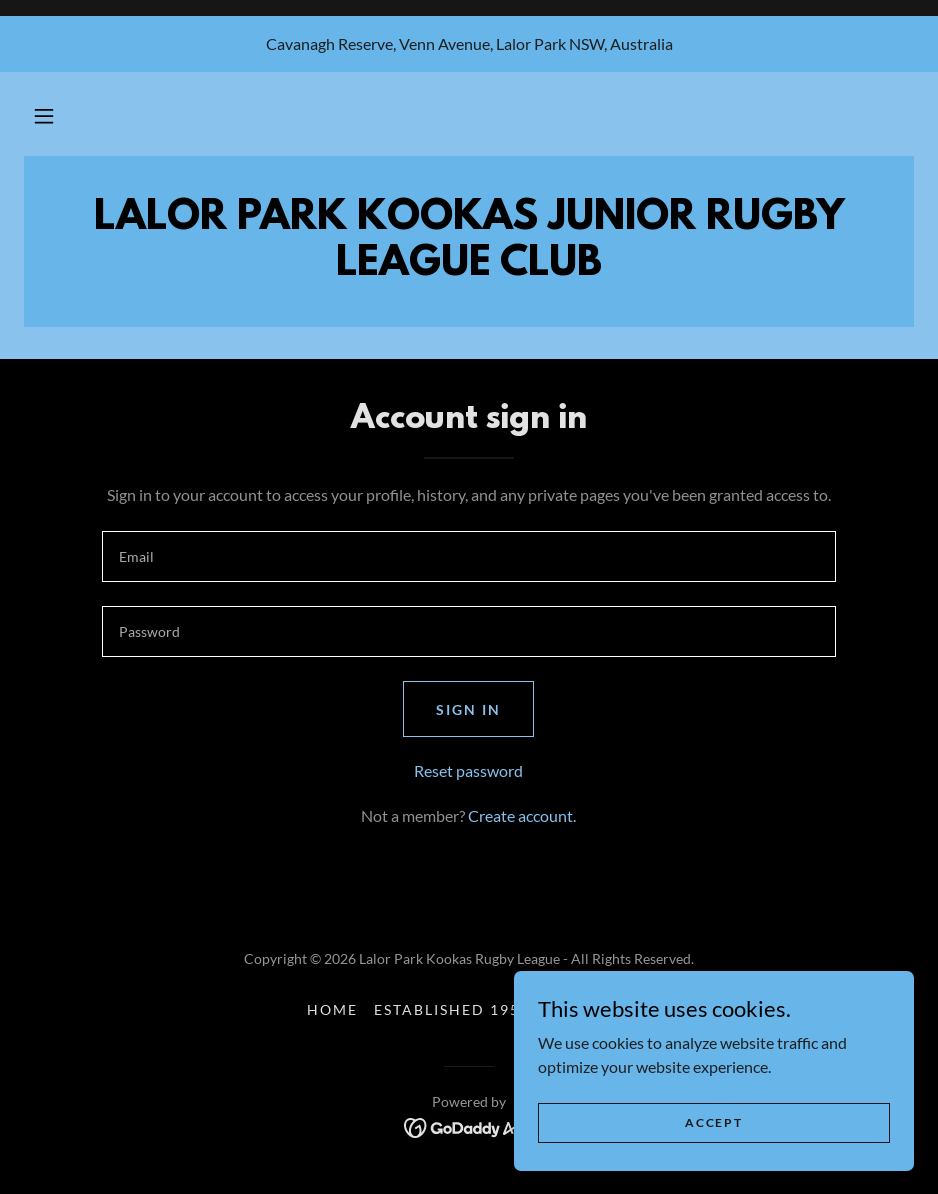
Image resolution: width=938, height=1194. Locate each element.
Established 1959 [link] (452, 1009)
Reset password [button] (468, 770)
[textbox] (469, 556)
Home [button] (332, 1009)
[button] (44, 116)
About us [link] (589, 1009)
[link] (469, 1125)
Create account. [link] (522, 815)
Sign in (468, 709)
